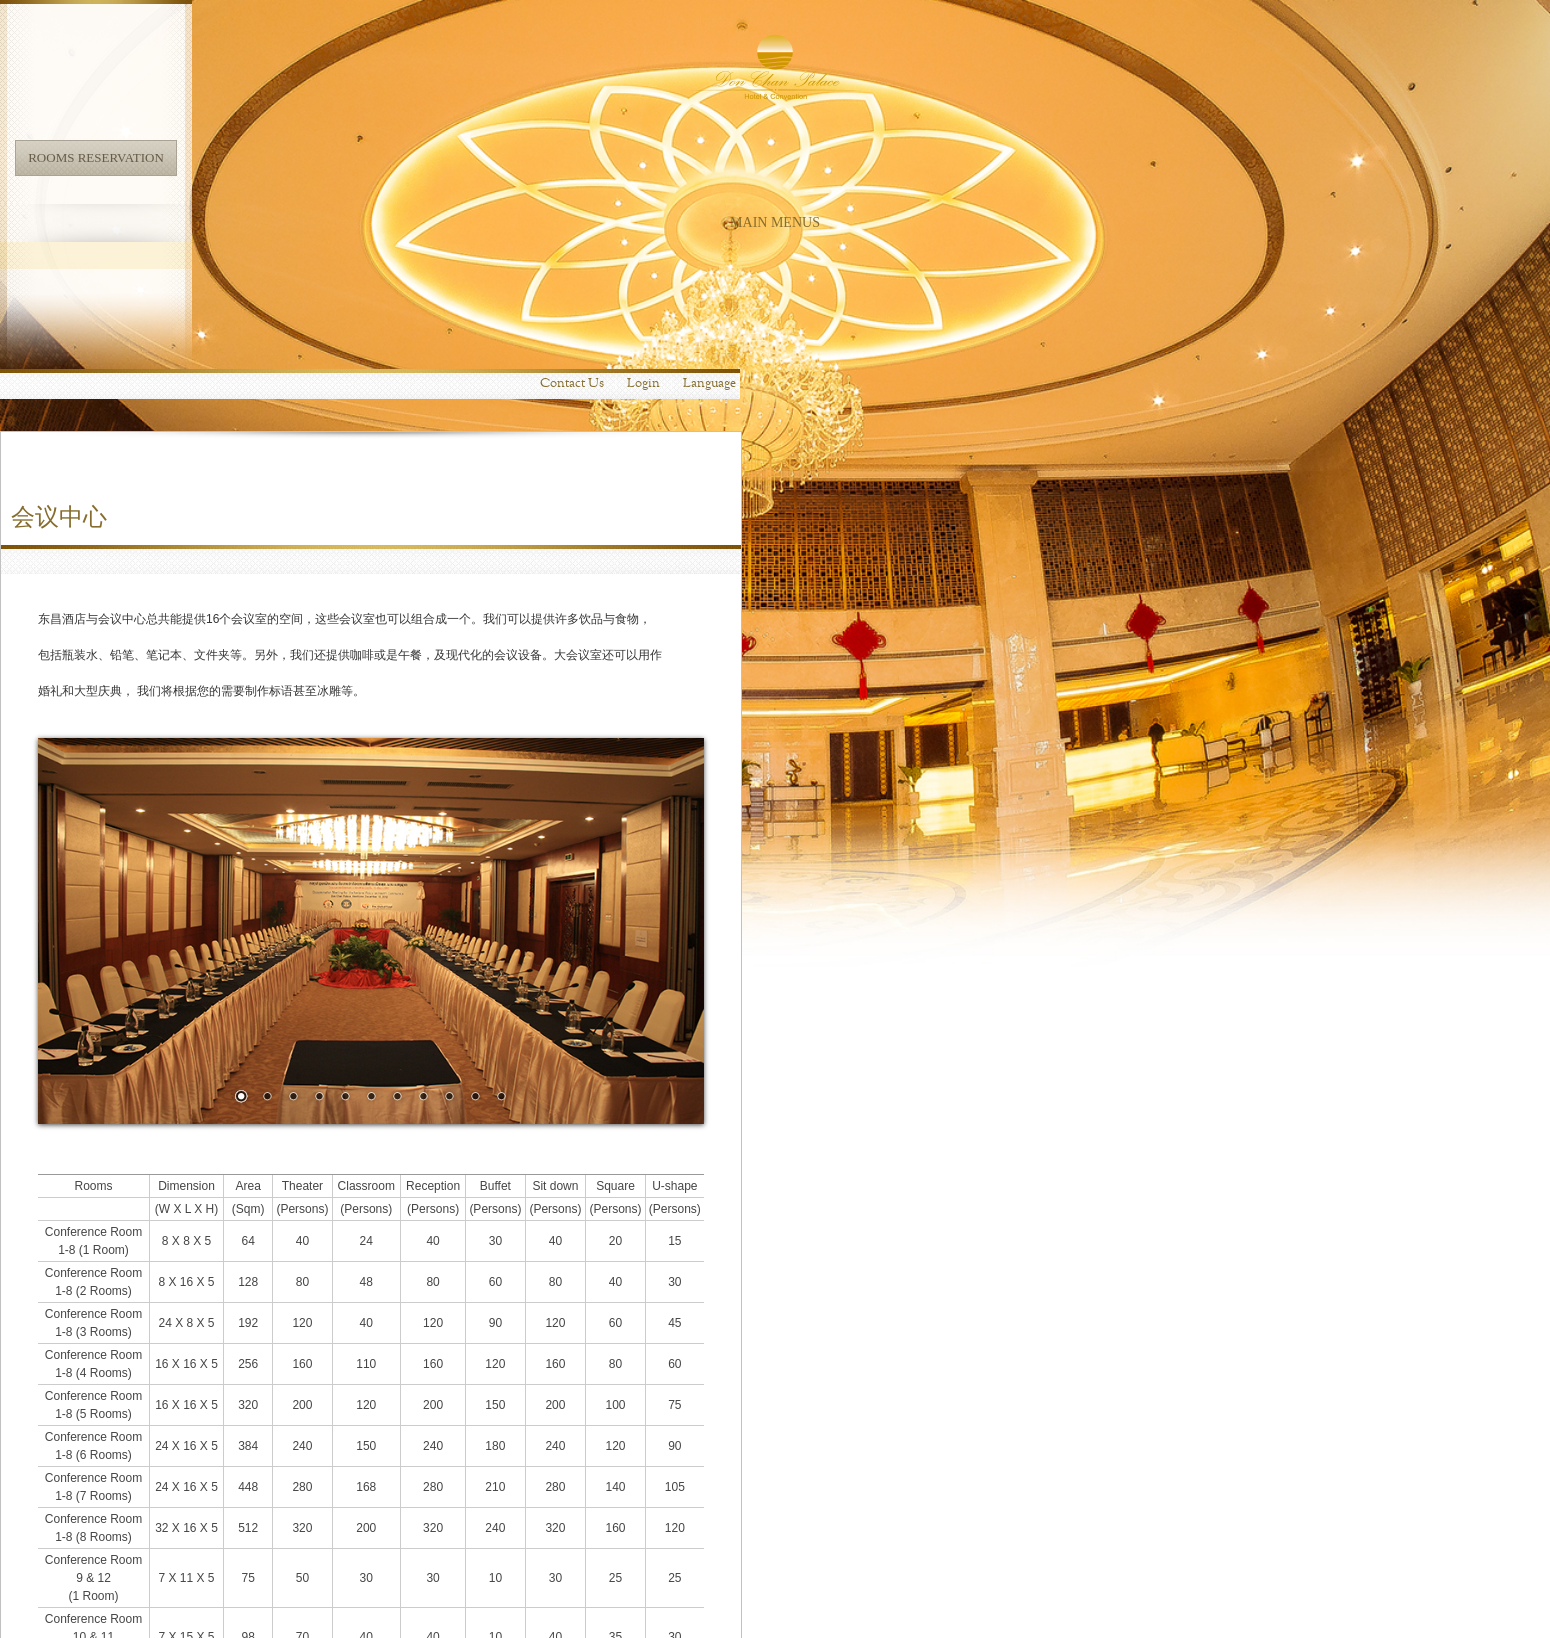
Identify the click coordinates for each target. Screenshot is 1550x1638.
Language (1021, 14)
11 (813, 729)
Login (955, 14)
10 (787, 729)
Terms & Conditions (1446, 1600)
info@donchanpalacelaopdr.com (460, 1615)
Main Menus (156, 222)
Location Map (582, 1615)
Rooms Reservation (156, 157)
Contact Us (884, 14)
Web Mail (1368, 1600)
